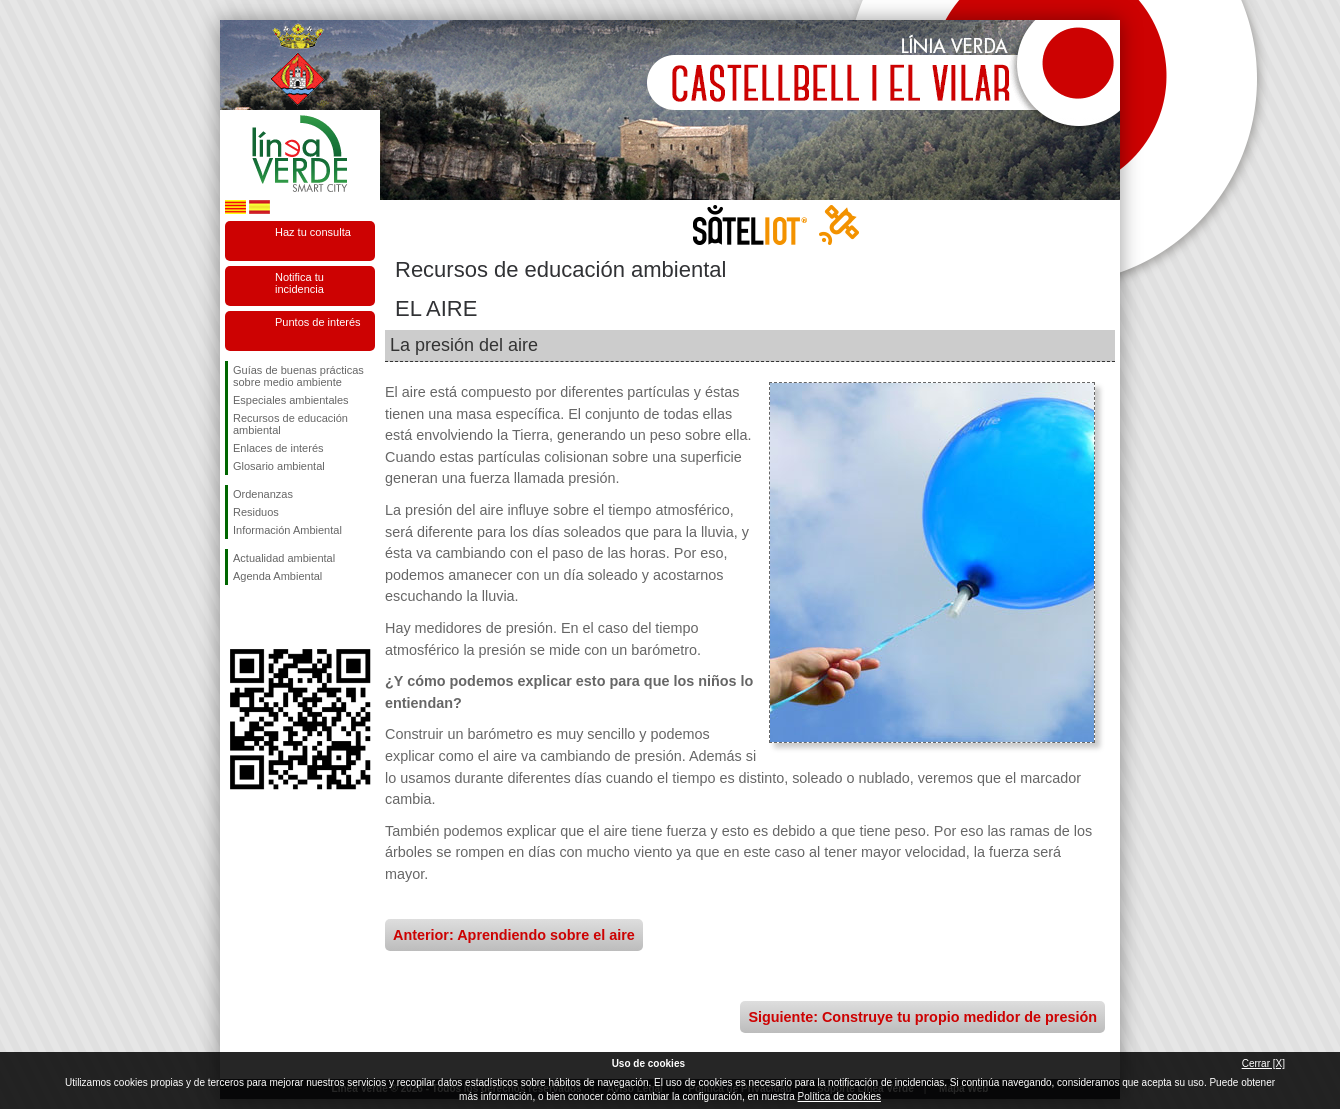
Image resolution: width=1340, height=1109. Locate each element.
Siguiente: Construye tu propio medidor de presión (922, 1017)
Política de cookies (839, 1096)
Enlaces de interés (278, 448)
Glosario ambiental (279, 466)
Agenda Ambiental (277, 576)
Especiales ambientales (291, 400)
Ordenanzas (263, 494)
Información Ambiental (287, 530)
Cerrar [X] (1263, 1063)
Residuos (256, 512)
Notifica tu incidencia (299, 283)
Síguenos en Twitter (270, 617)
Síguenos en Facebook (237, 617)
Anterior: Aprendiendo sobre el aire (514, 935)
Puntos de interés (318, 322)
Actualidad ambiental (284, 558)
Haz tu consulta (313, 232)
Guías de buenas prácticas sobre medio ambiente (298, 376)
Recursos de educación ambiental (290, 424)
